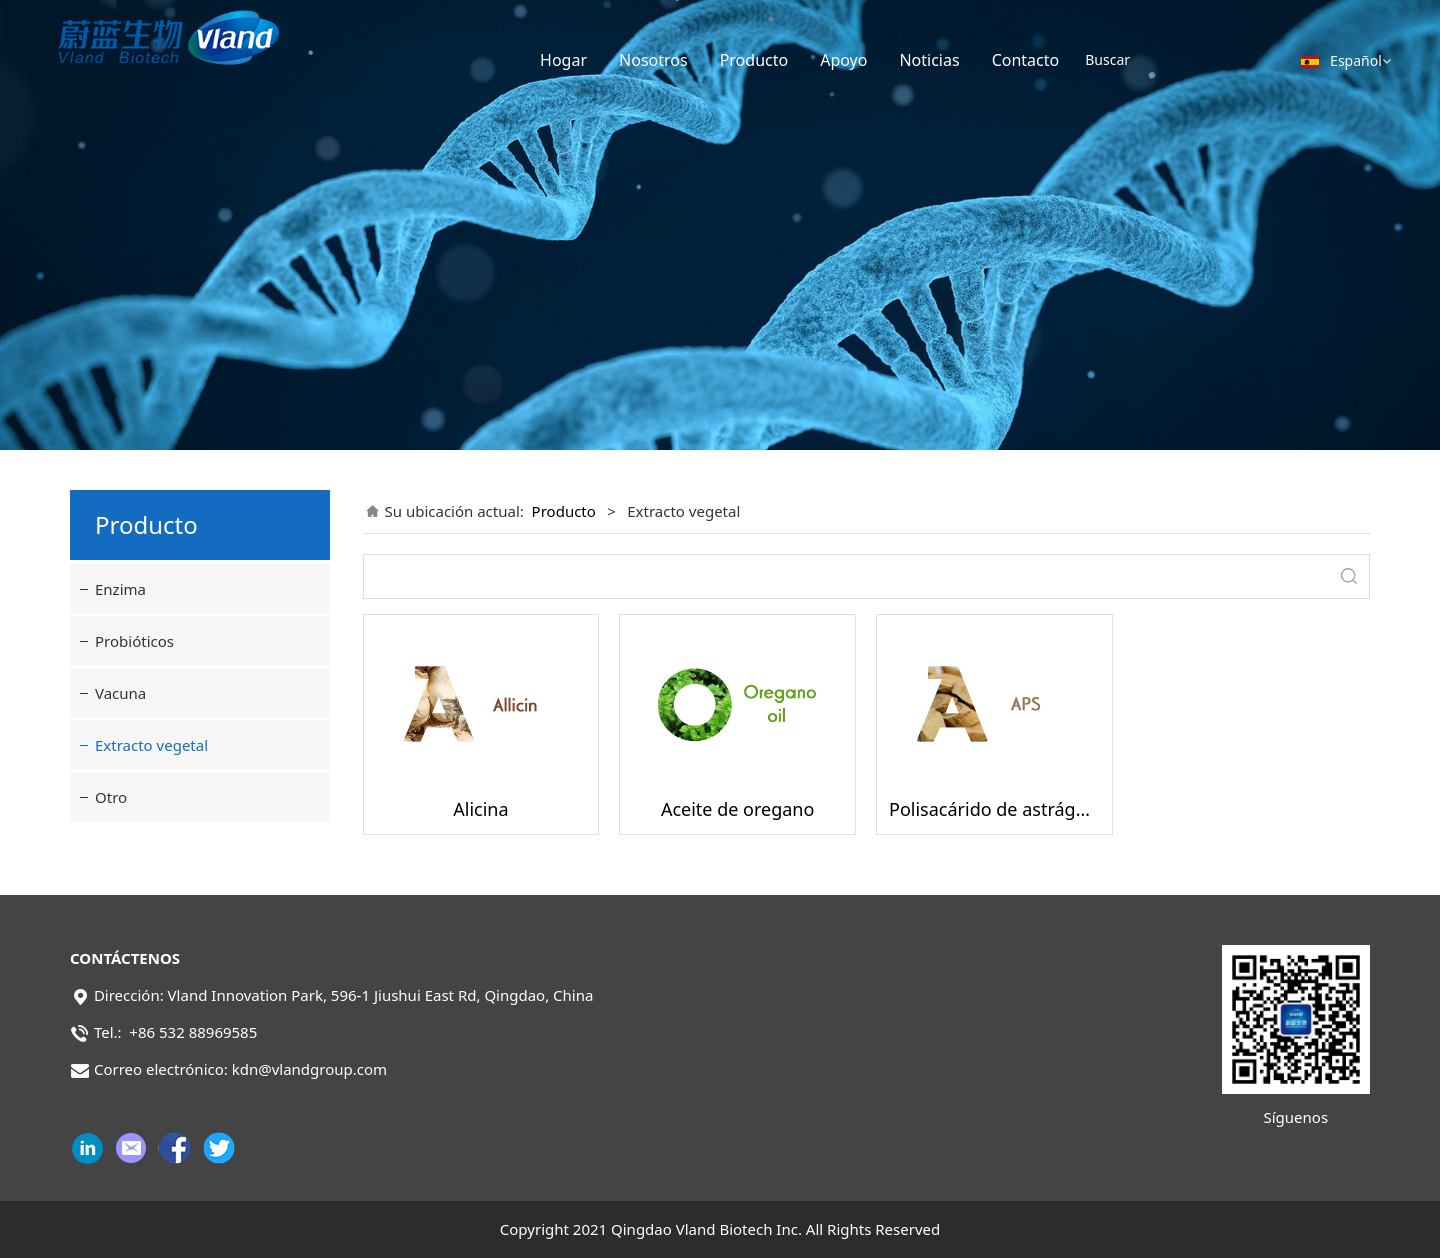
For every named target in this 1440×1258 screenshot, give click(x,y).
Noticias (929, 60)
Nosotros (653, 60)
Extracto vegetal (151, 745)
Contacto (1026, 60)
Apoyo (843, 60)
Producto (754, 60)
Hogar (563, 60)
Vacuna (120, 693)
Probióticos (134, 641)
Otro (111, 797)
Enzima (120, 589)
